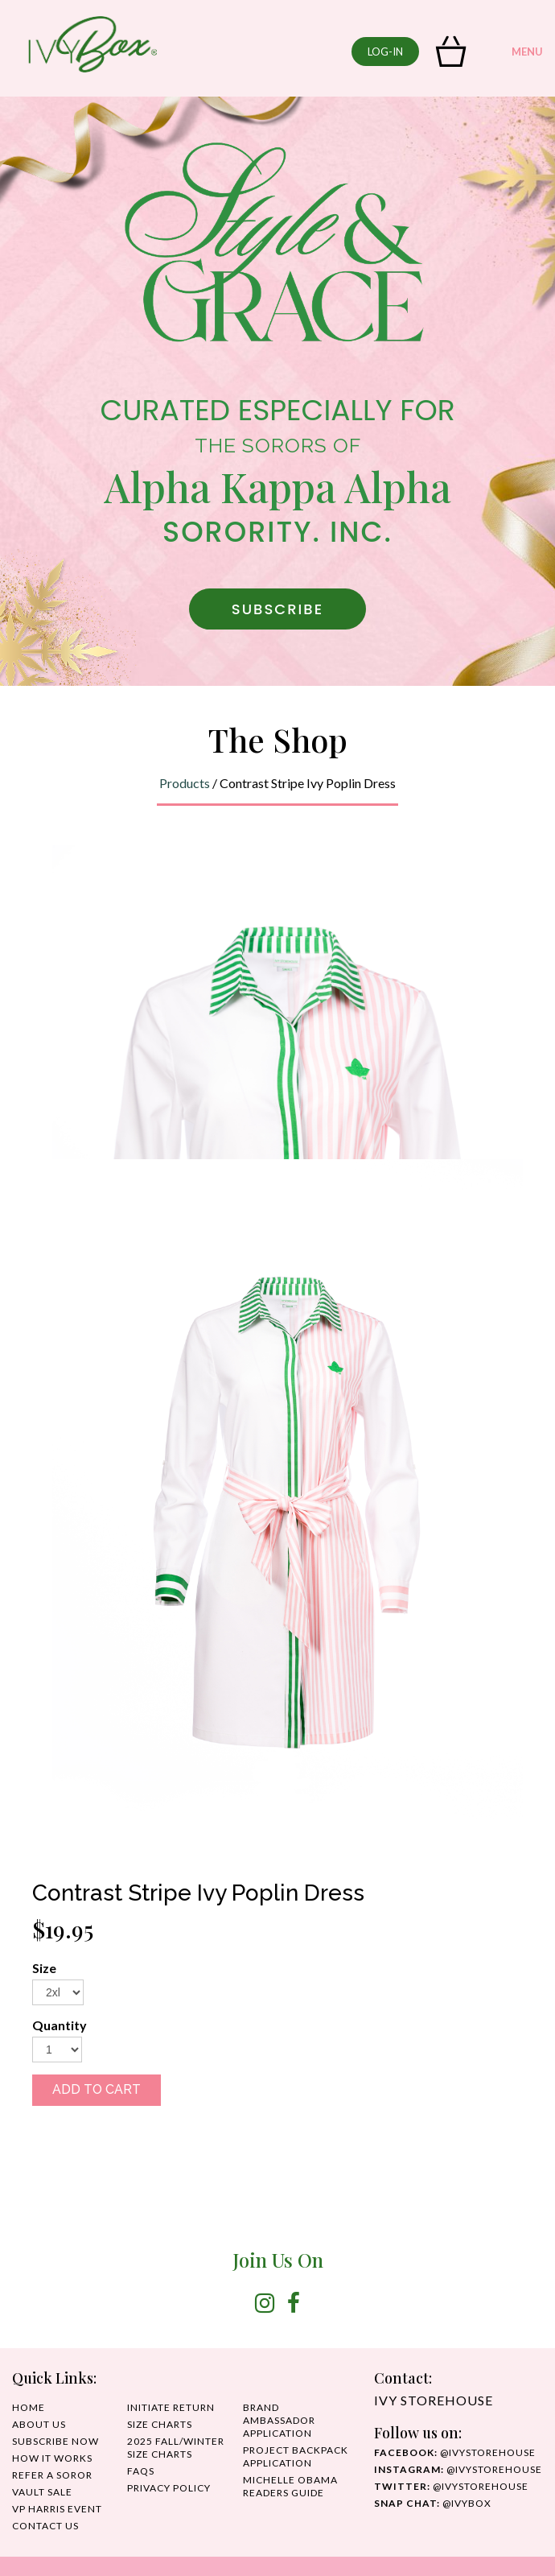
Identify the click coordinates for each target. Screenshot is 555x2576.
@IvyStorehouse (458, 2469)
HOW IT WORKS (52, 2458)
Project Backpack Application (295, 2456)
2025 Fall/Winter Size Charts (175, 2447)
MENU (513, 52)
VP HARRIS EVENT (57, 2509)
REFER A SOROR (52, 2475)
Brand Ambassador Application (279, 2420)
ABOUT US (39, 2424)
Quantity (59, 2025)
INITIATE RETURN (171, 2407)
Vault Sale (42, 2492)
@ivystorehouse (455, 2452)
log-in (385, 51)
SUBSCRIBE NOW (55, 2441)
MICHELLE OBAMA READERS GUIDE (290, 2486)
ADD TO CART (96, 2089)
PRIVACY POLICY (169, 2488)
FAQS (140, 2471)
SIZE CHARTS (159, 2424)
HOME (28, 2407)
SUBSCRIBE (277, 609)
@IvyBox (432, 2503)
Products (184, 783)
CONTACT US (45, 2526)
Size (44, 1967)
